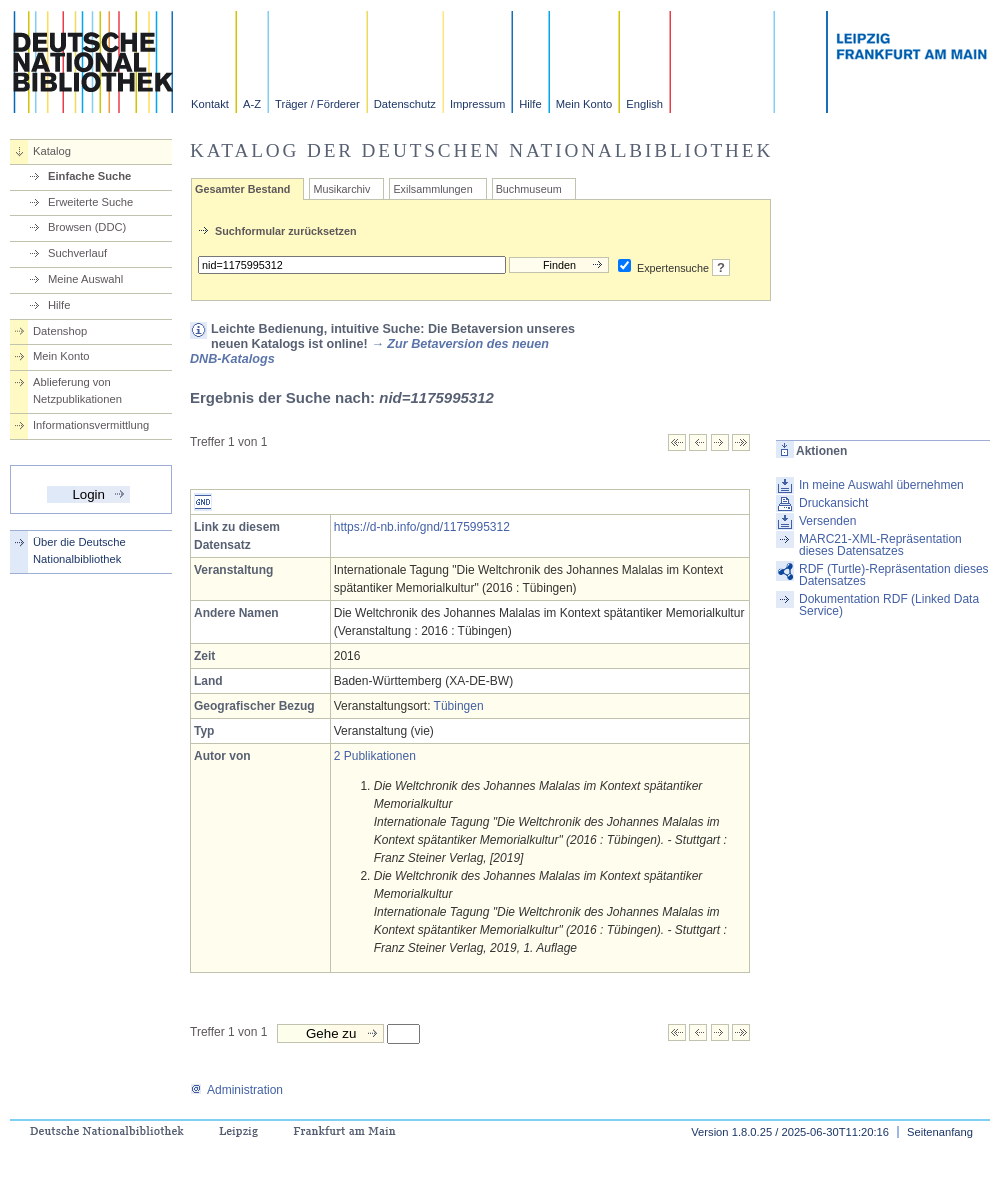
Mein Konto (584, 104)
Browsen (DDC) (87, 227)
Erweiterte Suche (90, 202)
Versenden (827, 521)
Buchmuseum (529, 189)
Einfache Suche (89, 176)
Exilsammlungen (432, 189)
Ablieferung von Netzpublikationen (77, 390)
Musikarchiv (341, 189)
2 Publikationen (375, 756)
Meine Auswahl (85, 279)
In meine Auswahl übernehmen (881, 485)
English (644, 104)
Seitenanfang (940, 1132)
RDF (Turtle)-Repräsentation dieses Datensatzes (894, 575)
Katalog (52, 151)
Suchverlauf (77, 253)
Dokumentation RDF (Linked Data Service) (889, 605)
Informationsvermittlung (91, 425)
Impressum (477, 104)
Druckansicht (833, 503)
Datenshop (60, 331)
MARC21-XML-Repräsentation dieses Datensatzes (880, 545)
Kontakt (210, 104)
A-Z (252, 104)
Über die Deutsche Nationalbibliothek (79, 550)
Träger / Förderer (317, 104)
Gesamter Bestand (242, 189)
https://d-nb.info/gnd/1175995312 (422, 527)
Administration (236, 1090)
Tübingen (459, 706)
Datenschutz (405, 104)
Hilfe (530, 104)
